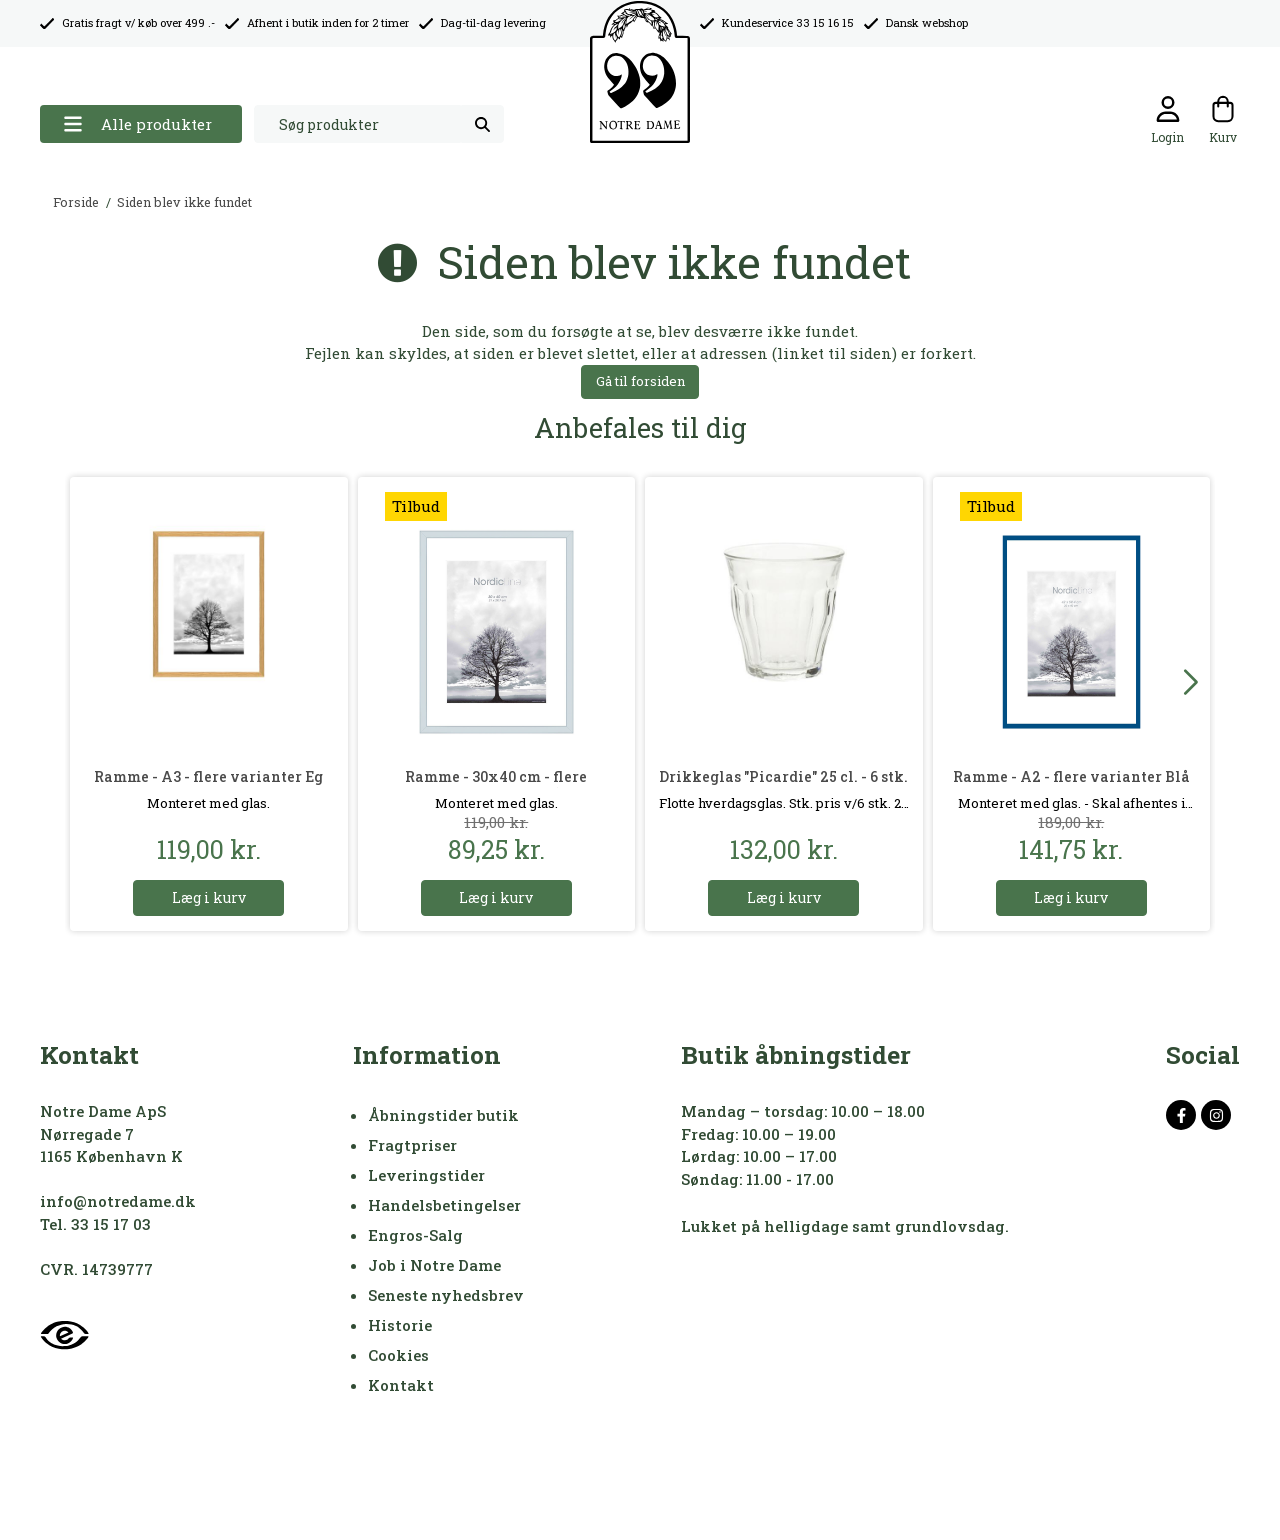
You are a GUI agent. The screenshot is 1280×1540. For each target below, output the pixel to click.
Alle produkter (137, 124)
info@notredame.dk (118, 1201)
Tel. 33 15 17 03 (95, 1224)
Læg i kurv (209, 897)
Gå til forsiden (640, 381)
